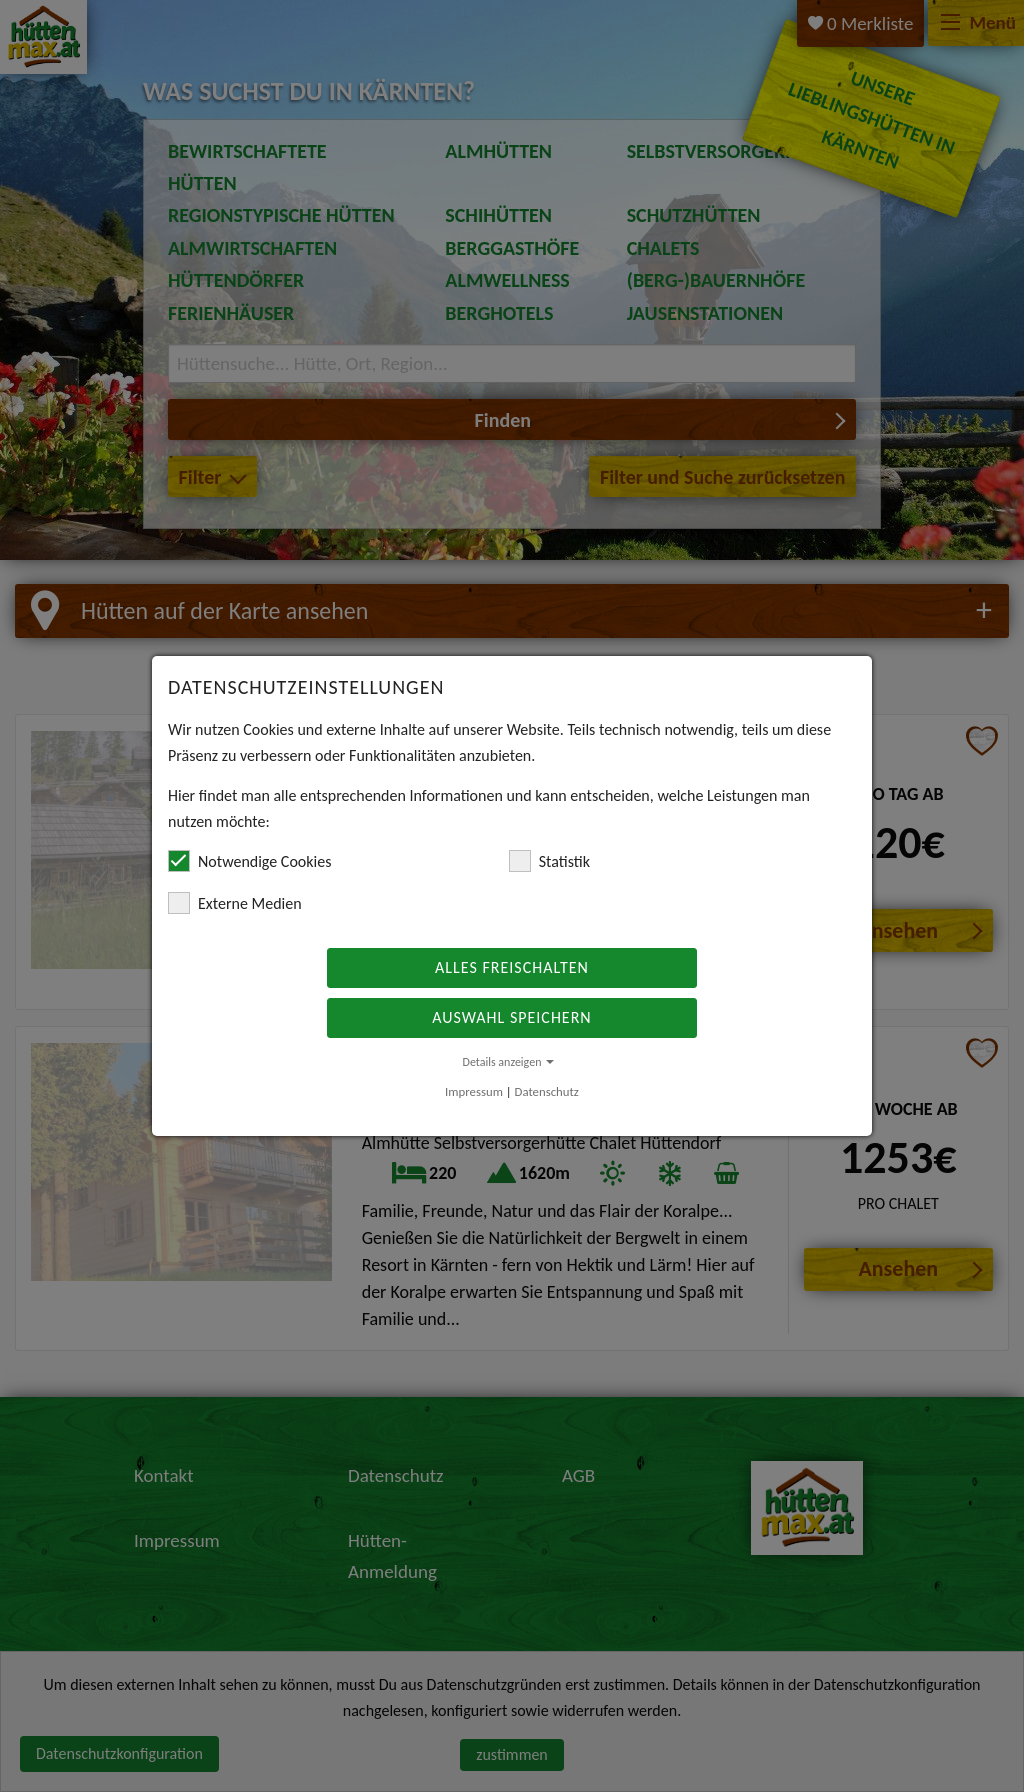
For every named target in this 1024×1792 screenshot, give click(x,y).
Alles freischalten (512, 967)
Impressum (474, 1091)
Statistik (549, 861)
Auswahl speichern (511, 1017)
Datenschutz (547, 1091)
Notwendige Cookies (249, 861)
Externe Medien (235, 903)
